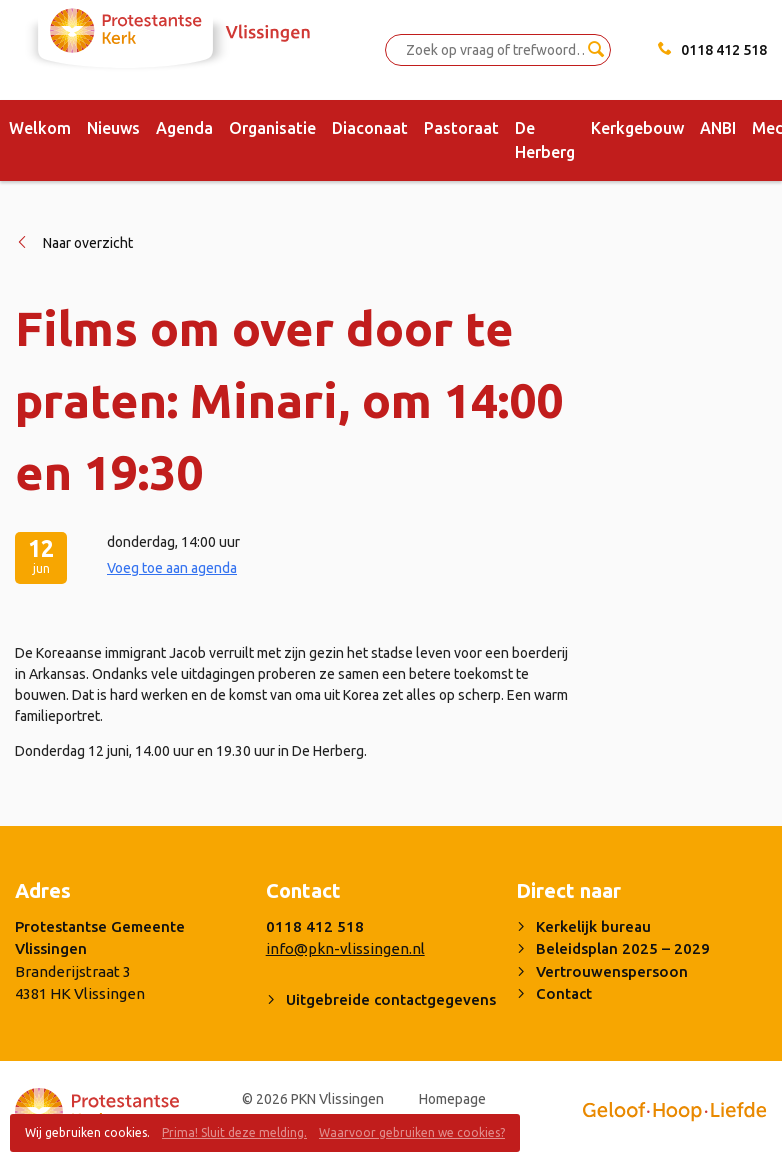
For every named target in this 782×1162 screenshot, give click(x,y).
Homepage (452, 1099)
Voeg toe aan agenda (172, 568)
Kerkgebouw (637, 128)
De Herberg (545, 140)
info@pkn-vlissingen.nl (345, 948)
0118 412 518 (724, 50)
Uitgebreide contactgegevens (391, 999)
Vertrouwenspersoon (612, 971)
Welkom (40, 128)
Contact (564, 993)
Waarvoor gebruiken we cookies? (412, 1132)
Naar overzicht (88, 243)
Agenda (184, 128)
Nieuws (113, 128)
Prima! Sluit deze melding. (234, 1132)
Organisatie (272, 128)
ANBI (718, 128)
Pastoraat (461, 128)
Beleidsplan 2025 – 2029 (623, 948)
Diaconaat (370, 128)
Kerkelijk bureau (593, 926)
